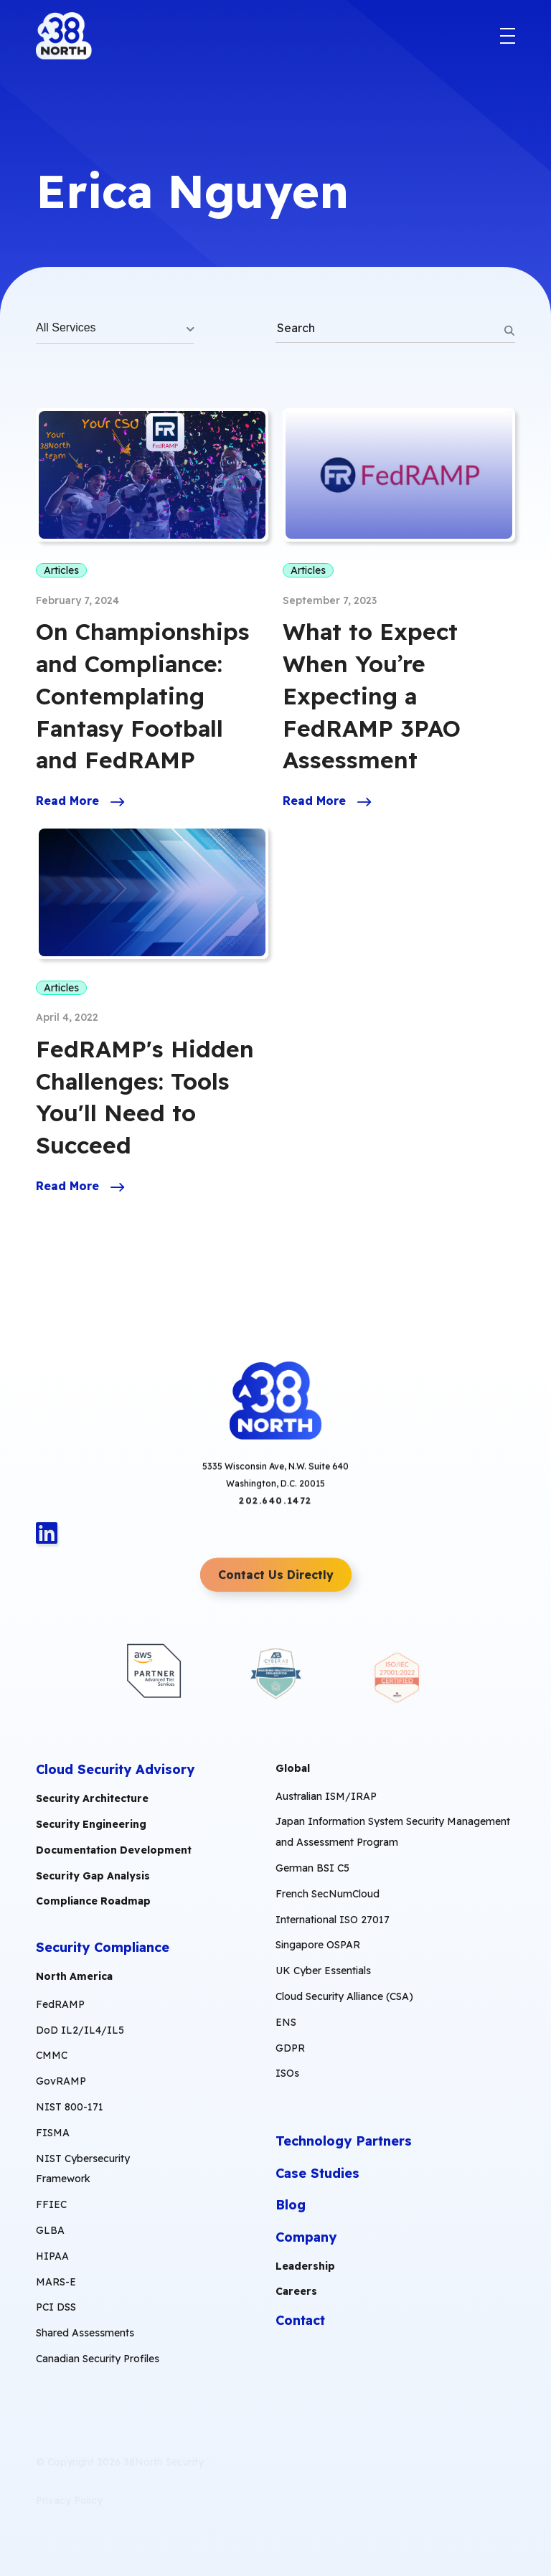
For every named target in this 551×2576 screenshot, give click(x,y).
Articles (61, 570)
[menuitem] (100, 2172)
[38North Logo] (64, 36)
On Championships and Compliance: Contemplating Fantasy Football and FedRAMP (143, 695)
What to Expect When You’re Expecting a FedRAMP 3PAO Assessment (372, 695)
